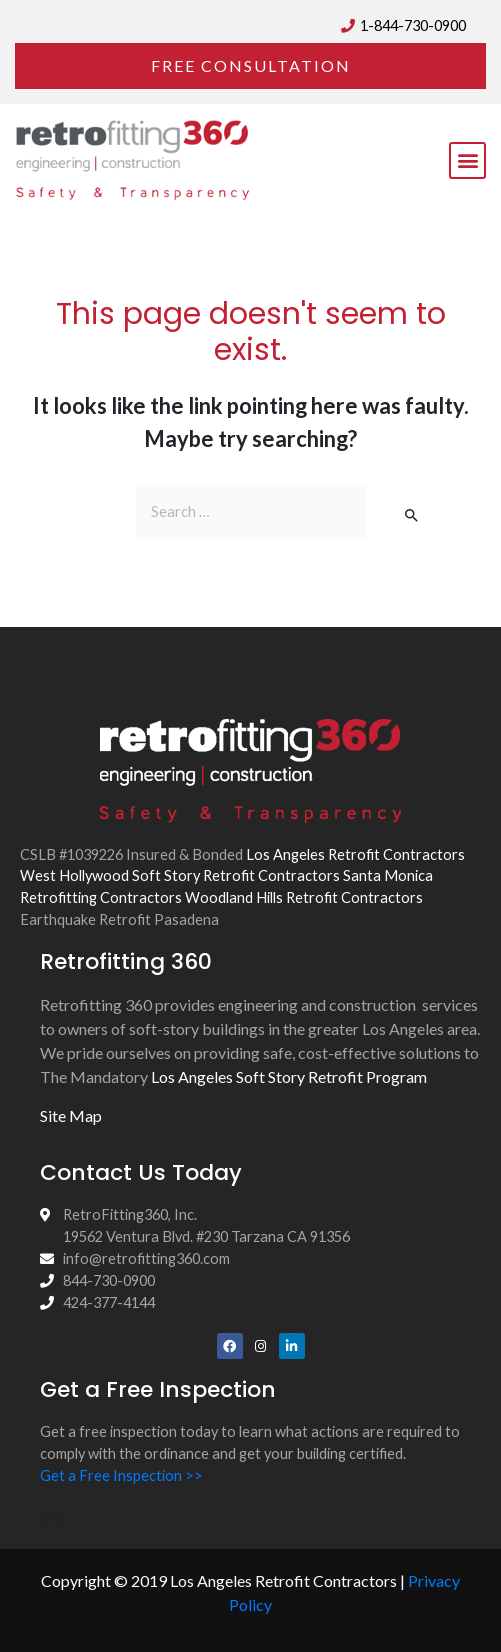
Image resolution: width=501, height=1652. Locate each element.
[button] (250, 66)
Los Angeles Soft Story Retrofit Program (289, 1076)
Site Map (71, 1115)
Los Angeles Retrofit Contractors (355, 854)
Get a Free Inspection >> (121, 1475)
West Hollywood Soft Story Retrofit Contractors (180, 875)
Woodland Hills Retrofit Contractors (304, 897)
